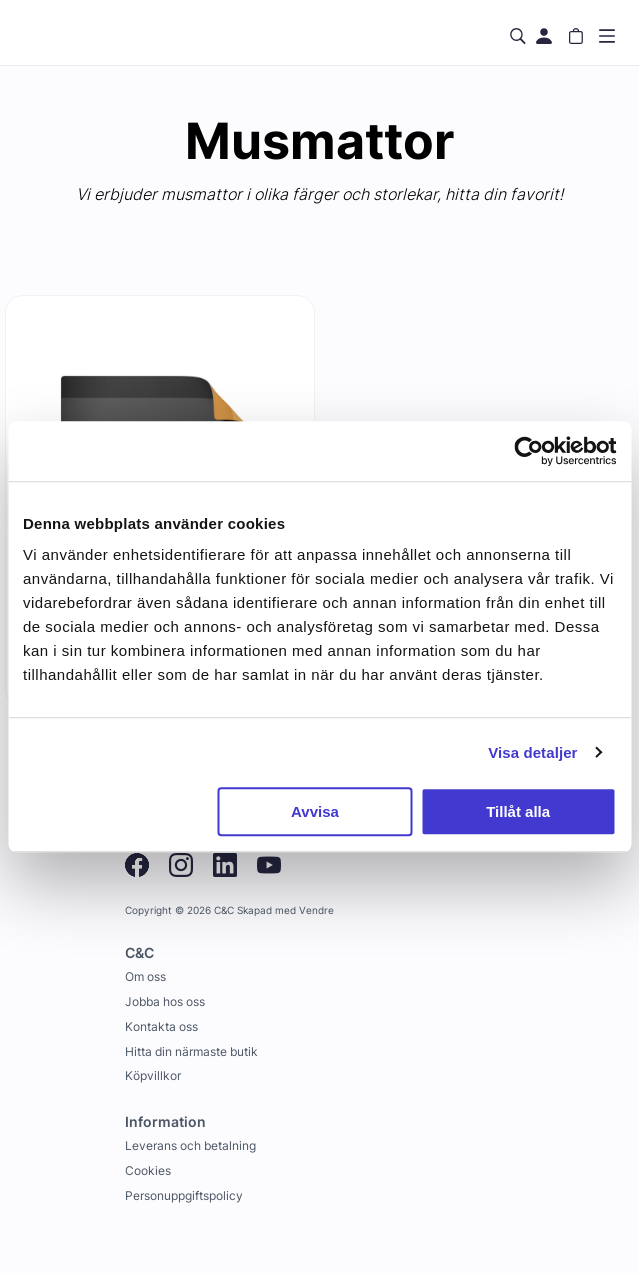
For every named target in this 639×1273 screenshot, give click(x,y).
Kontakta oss (161, 1026)
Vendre (316, 910)
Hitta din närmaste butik (191, 1051)
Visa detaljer (532, 752)
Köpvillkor (153, 1075)
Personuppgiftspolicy (184, 1195)
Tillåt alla (518, 811)
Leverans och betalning (190, 1145)
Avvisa (315, 811)
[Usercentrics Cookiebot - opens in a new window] (528, 451)
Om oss (145, 976)
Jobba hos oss (165, 1001)
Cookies (148, 1170)
